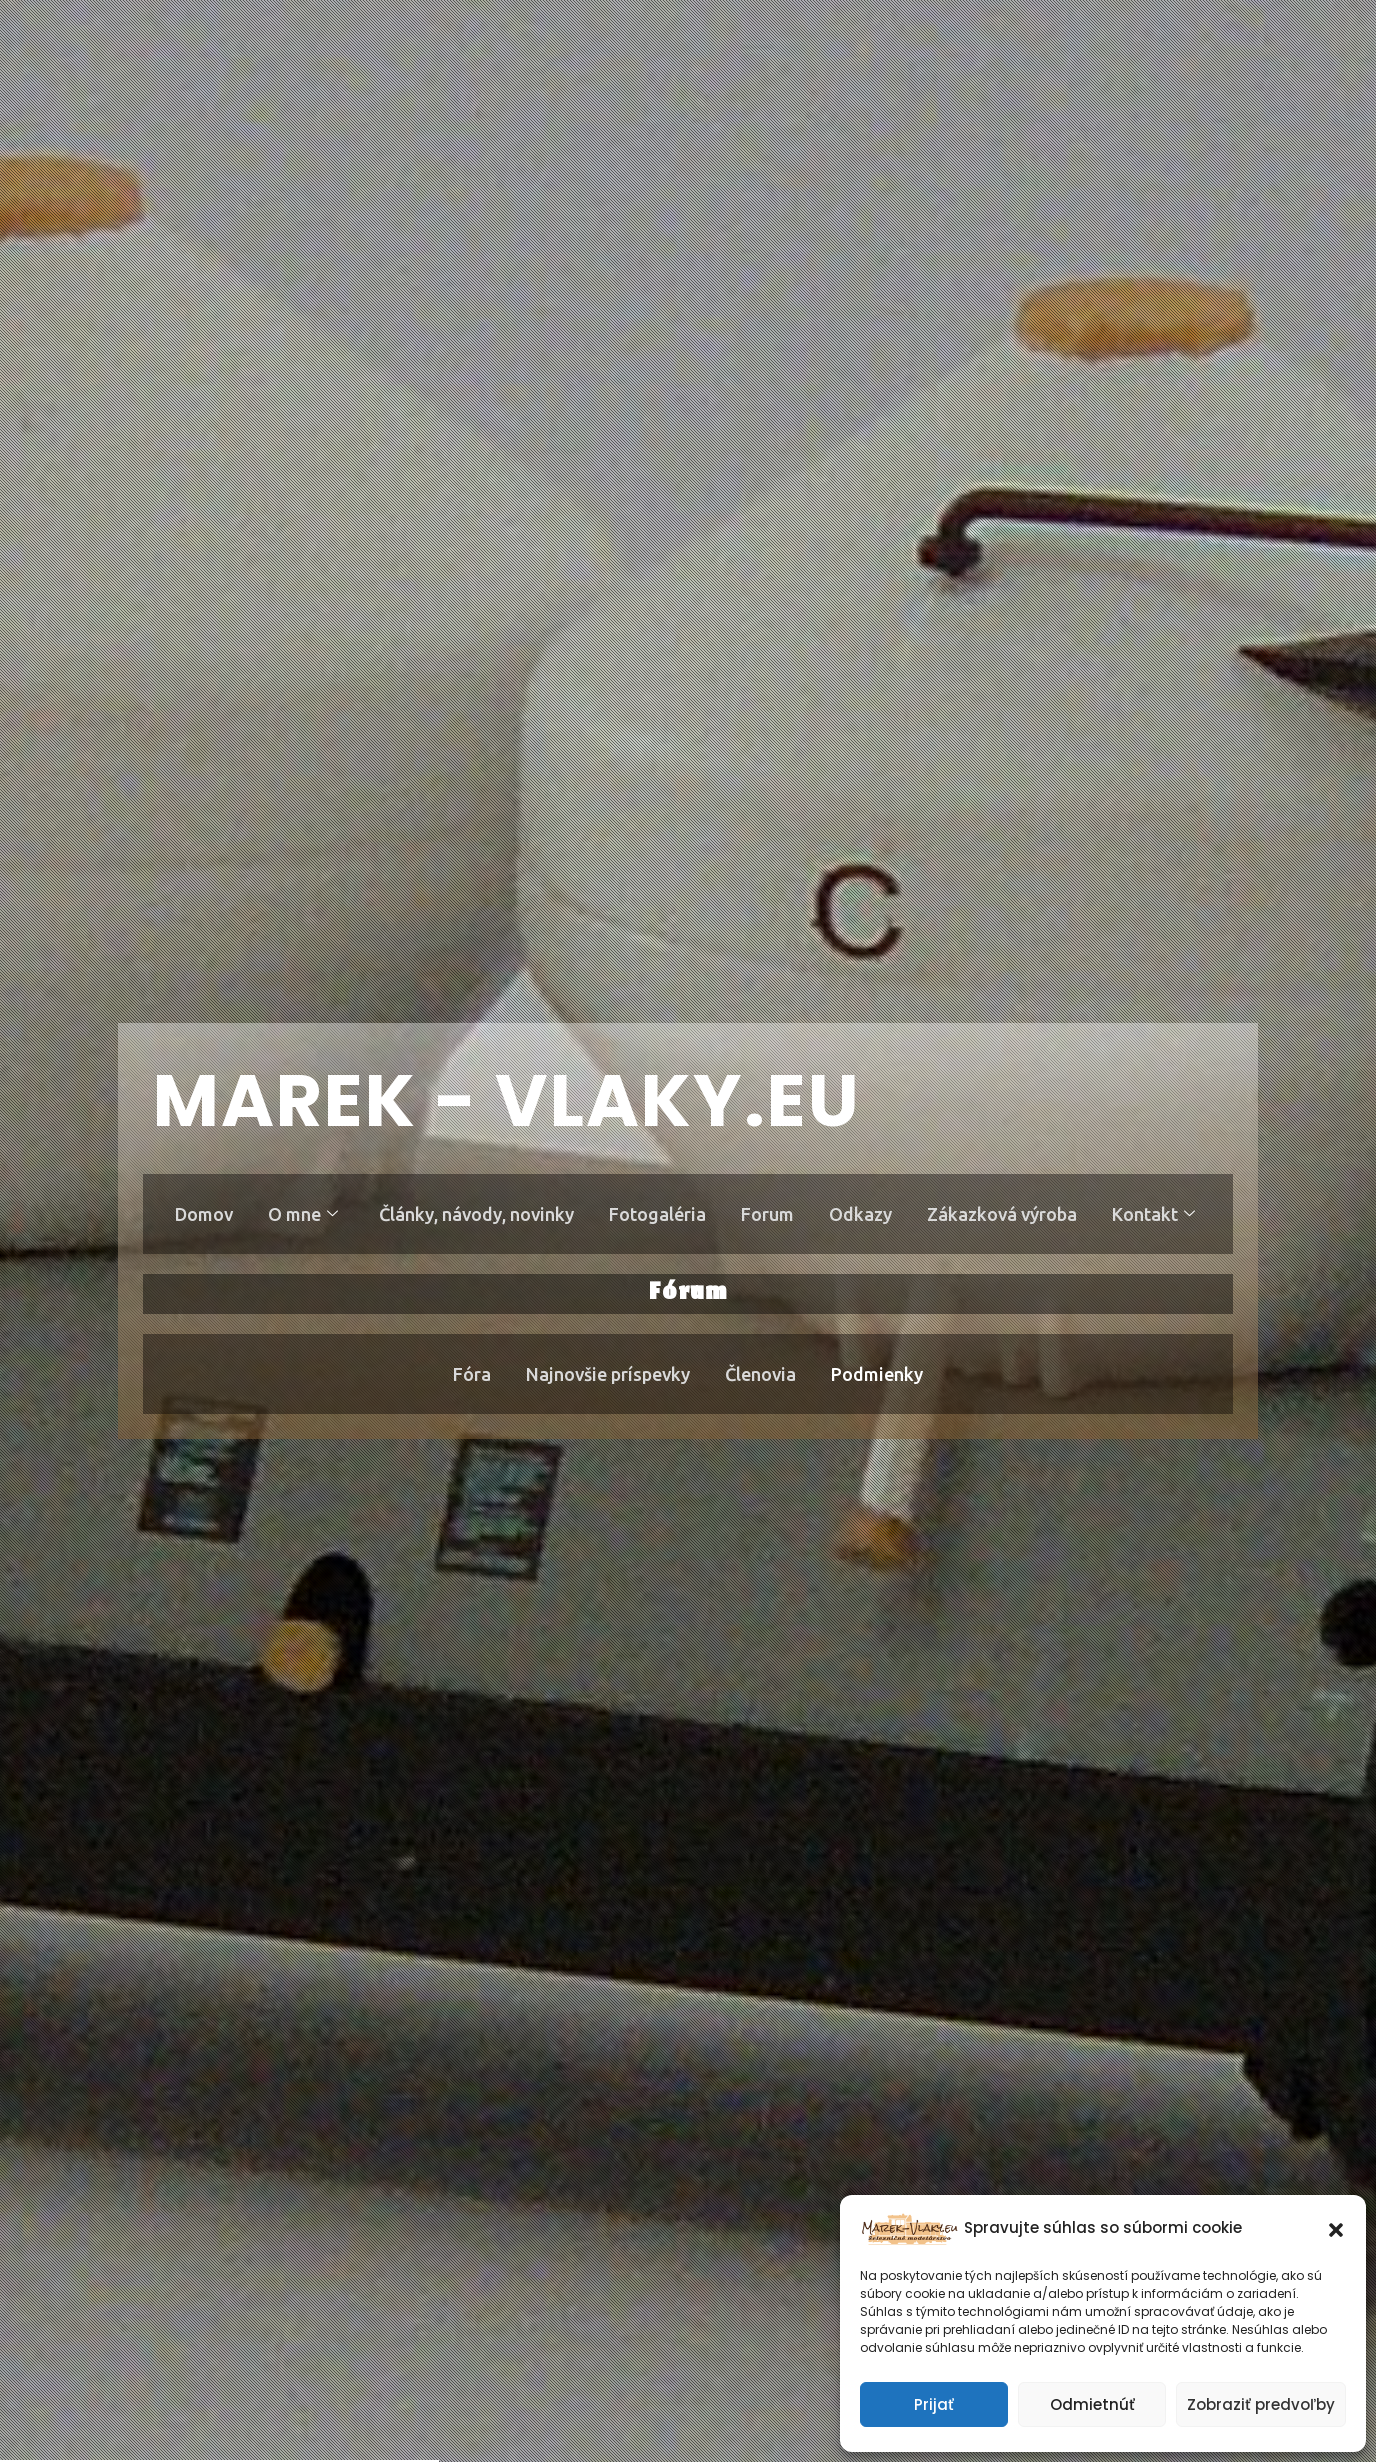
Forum (768, 1214)
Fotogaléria (657, 1214)
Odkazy (862, 1214)
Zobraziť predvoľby (1261, 2404)
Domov (201, 1214)
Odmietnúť (1092, 2404)
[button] (1336, 2228)
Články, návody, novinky (475, 1214)
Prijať (934, 2404)
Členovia (761, 1374)
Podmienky (879, 1374)
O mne (301, 1214)
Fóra (471, 1374)
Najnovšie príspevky (608, 1374)
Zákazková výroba (1005, 1214)
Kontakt (1157, 1214)
